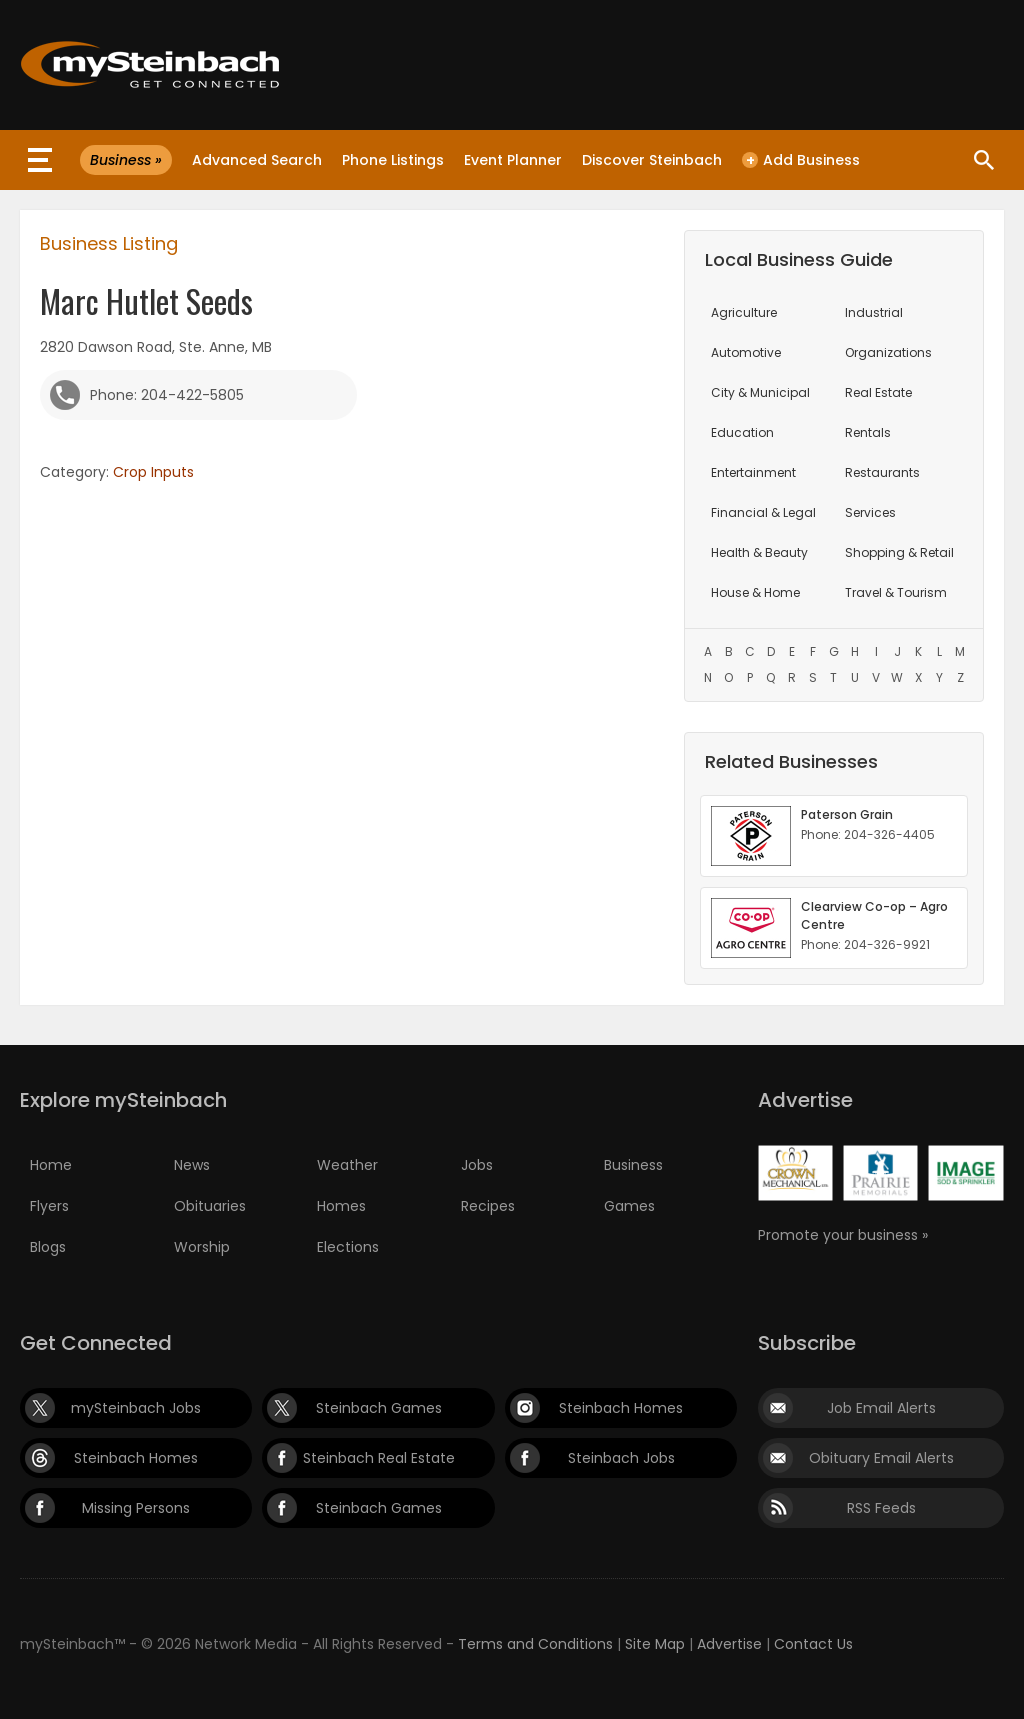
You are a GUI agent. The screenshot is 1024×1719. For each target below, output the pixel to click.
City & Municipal (760, 392)
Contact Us (813, 1644)
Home (51, 1165)
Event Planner (513, 160)
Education (742, 432)
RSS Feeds (881, 1508)
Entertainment (753, 472)
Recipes (488, 1206)
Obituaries (210, 1206)
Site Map (655, 1644)
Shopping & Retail (899, 552)
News (192, 1165)
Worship (202, 1247)
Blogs (48, 1247)
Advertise (729, 1644)
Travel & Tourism (896, 592)
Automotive (746, 352)
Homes (341, 1206)
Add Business (801, 160)
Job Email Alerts (881, 1408)
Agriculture (744, 312)
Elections (348, 1247)
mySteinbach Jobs (136, 1408)
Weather (347, 1165)
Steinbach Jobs (621, 1458)
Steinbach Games (379, 1408)
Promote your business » (843, 1235)
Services (870, 512)
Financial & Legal (763, 512)
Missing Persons (136, 1508)
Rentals (868, 432)
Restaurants (882, 472)
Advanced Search (257, 160)
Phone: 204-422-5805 (167, 395)
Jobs (477, 1165)
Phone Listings (393, 160)
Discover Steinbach (652, 160)
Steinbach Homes (621, 1408)
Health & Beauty (759, 552)
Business (633, 1165)
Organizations (888, 352)
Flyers (49, 1206)
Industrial (874, 312)
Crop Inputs (153, 472)
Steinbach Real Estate (379, 1458)
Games (629, 1206)
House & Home (755, 592)
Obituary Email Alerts (881, 1458)
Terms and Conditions (535, 1644)
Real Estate (878, 392)
